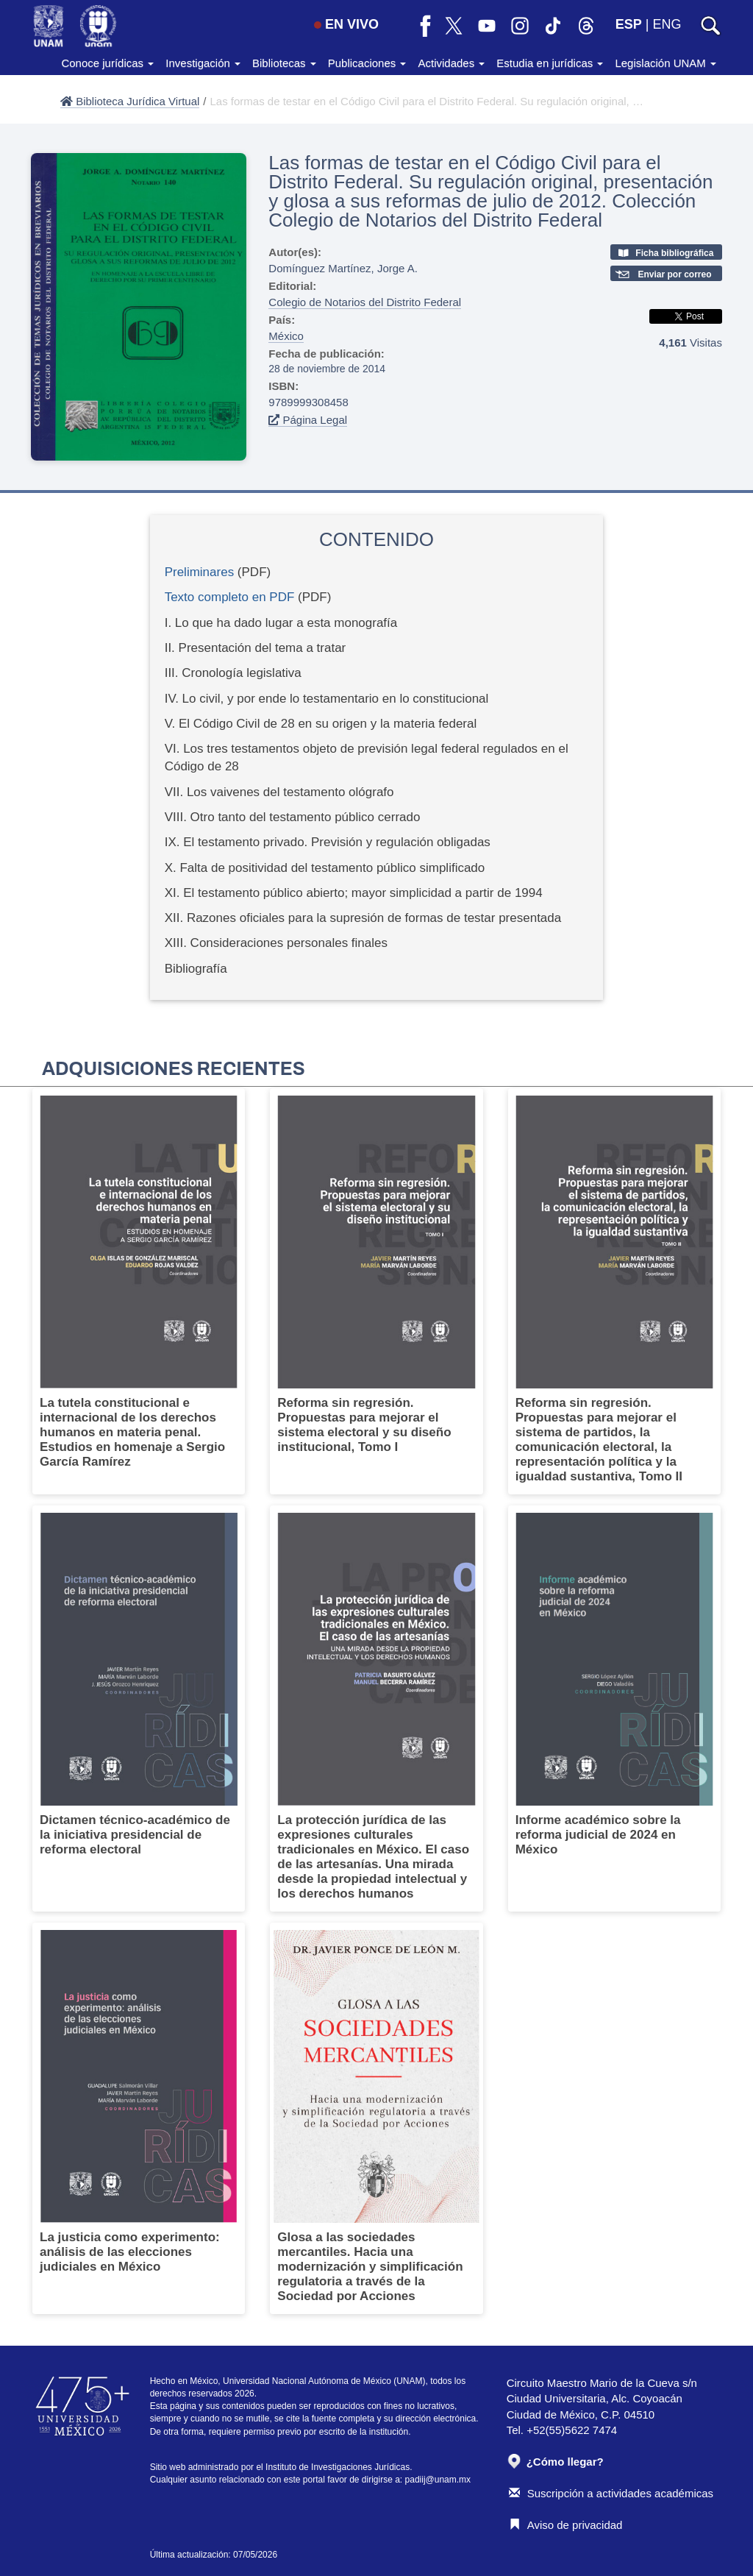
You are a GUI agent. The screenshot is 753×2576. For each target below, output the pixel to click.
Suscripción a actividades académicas (611, 2493)
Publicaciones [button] (367, 63)
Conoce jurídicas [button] (107, 63)
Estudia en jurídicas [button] (549, 63)
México (286, 336)
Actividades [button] (451, 63)
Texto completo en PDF (230, 597)
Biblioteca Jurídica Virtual (129, 101)
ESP (628, 24)
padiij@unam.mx (438, 2479)
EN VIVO (346, 24)
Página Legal (307, 420)
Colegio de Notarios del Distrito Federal (364, 302)
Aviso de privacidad (566, 2525)
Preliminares (199, 572)
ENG (666, 24)
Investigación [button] (202, 63)
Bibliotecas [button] (284, 63)
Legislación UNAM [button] (665, 63)
